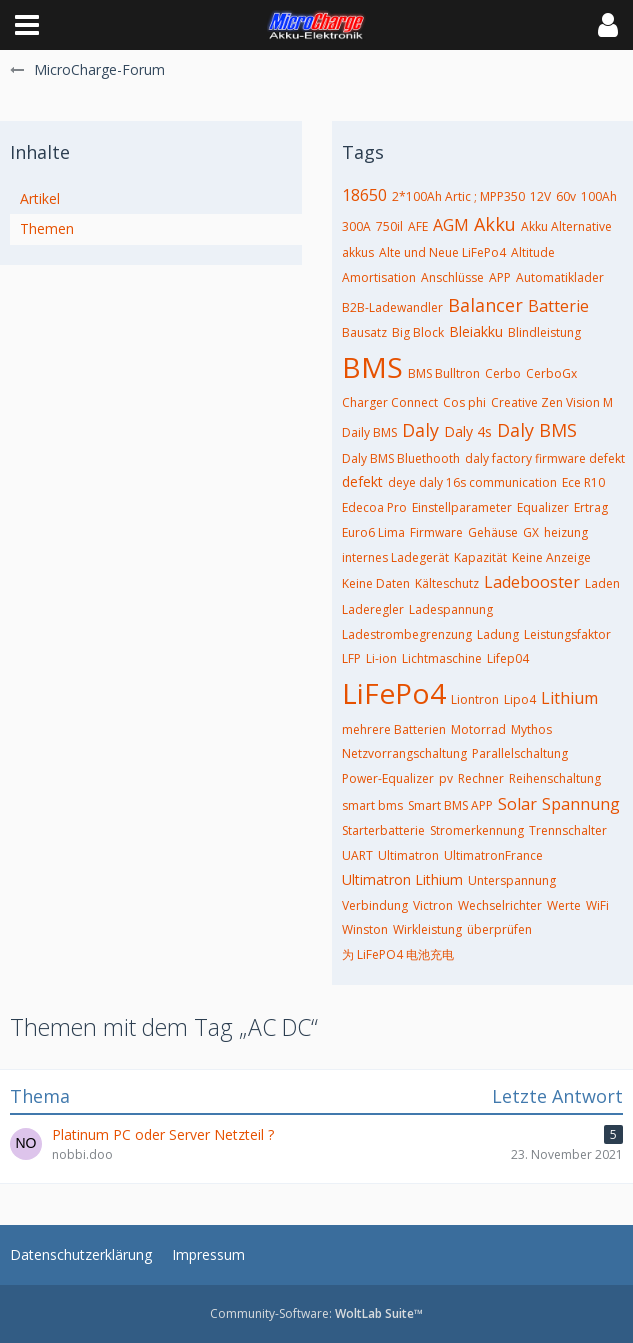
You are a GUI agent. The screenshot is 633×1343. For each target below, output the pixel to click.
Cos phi (464, 402)
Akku (495, 224)
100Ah (599, 196)
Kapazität (480, 557)
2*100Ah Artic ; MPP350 (458, 196)
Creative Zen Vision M (552, 402)
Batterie (558, 306)
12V (540, 196)
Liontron (475, 699)
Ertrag (591, 507)
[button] (27, 25)
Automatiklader (560, 277)
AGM (451, 225)
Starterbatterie (383, 830)
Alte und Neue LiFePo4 (442, 252)
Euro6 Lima (373, 532)
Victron (433, 905)
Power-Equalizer (388, 778)
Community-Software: (316, 1313)
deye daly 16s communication (472, 482)
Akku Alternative (566, 226)
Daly (420, 430)
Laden (602, 583)
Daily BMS (369, 432)
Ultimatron (408, 855)
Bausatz (364, 332)
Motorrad (478, 729)
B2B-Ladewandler (392, 307)
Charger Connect (390, 402)
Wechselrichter (500, 905)
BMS (372, 367)
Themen (47, 228)
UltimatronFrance (493, 855)
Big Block (418, 332)
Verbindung (375, 905)
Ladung (498, 634)
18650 (364, 195)
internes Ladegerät (395, 557)
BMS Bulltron (444, 373)
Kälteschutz (447, 583)
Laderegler (373, 609)
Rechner (481, 778)
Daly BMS (537, 430)
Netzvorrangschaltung (404, 753)
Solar (517, 804)
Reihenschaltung (555, 778)
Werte (564, 905)
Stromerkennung (477, 830)
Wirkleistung (427, 929)
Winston (365, 929)
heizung (566, 532)
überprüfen (499, 929)
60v (566, 196)
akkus (358, 252)
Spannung (581, 804)
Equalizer (543, 507)
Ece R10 (583, 482)
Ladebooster (532, 582)
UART (357, 855)
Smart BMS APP (450, 805)
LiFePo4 (394, 693)
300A (356, 226)
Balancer (485, 305)
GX (531, 532)
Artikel (40, 198)
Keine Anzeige (551, 557)
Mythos (531, 729)
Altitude (533, 252)
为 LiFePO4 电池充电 (398, 954)
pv (446, 778)
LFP (351, 658)
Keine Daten (376, 583)
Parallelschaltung (520, 753)
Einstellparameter (462, 507)
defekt (362, 481)
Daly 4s (468, 431)
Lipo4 (520, 699)
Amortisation (379, 277)
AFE (418, 226)
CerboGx (551, 373)
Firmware (436, 532)
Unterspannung (512, 880)
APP (500, 277)
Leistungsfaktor (567, 634)
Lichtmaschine (442, 658)
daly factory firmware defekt (545, 458)
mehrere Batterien (394, 729)
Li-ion (381, 658)
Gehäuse (493, 532)
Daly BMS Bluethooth (401, 458)
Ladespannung (451, 609)
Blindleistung (544, 332)
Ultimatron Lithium (402, 879)
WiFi (597, 905)
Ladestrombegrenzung (407, 634)
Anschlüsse (452, 277)
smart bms (372, 805)
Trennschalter (568, 830)
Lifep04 (508, 658)
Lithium (569, 698)
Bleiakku (476, 331)
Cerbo (503, 373)
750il (389, 226)
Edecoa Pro (374, 507)
